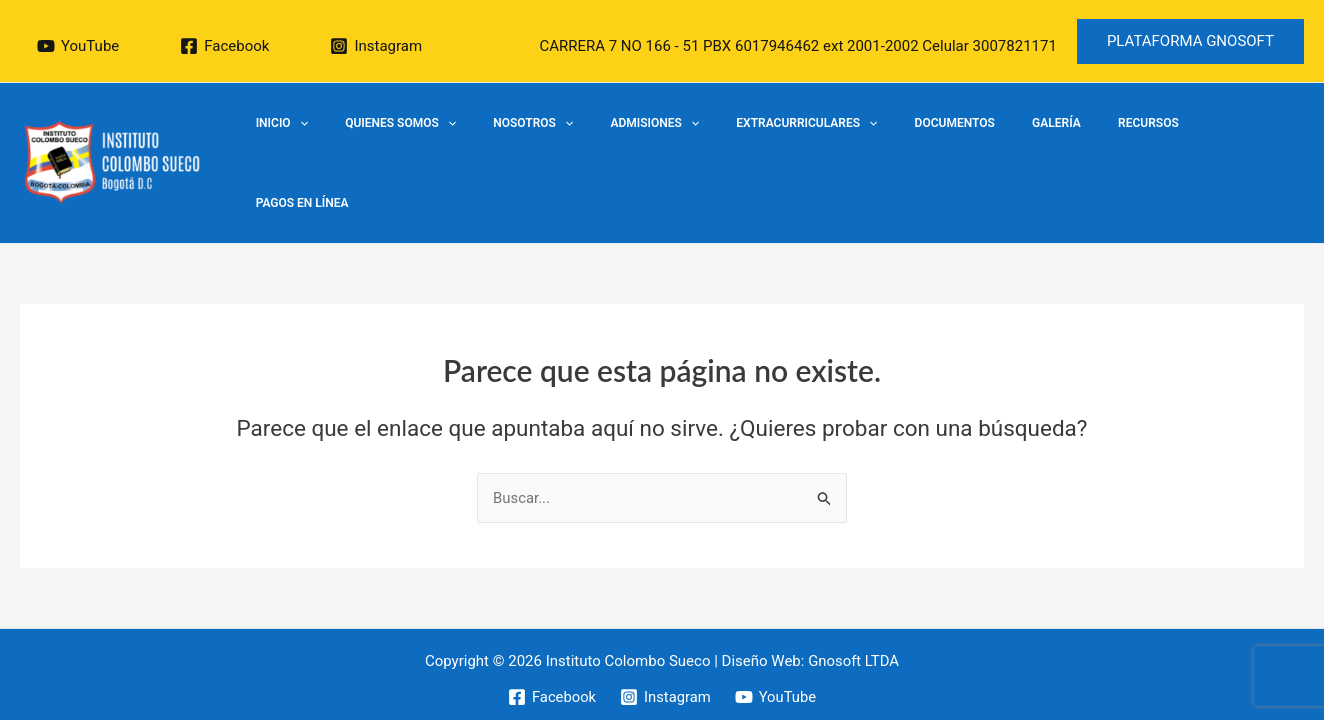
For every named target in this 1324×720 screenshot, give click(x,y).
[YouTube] (78, 46)
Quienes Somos (476, 144)
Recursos (1144, 144)
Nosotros (596, 144)
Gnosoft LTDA (854, 632)
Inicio (371, 144)
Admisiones (704, 144)
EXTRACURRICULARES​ (843, 144)
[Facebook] (224, 46)
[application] (388, 144)
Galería (1066, 144)
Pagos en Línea (1245, 144)
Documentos (978, 144)
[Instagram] (376, 46)
